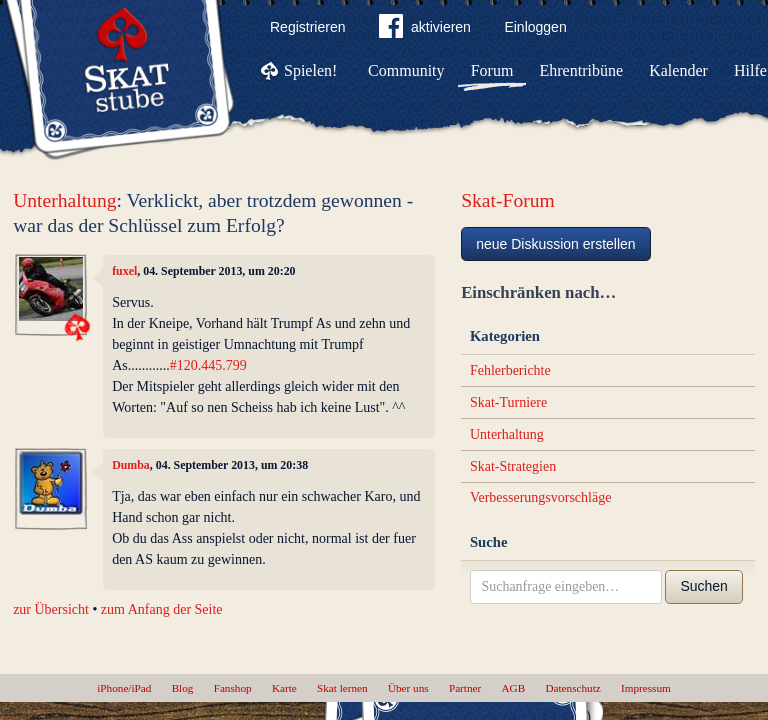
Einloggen (535, 27)
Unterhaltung (64, 200)
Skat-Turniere (508, 402)
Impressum (646, 688)
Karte (284, 688)
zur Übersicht (51, 609)
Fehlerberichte (510, 370)
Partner (465, 688)
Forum (492, 70)
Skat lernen (342, 688)
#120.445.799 (208, 365)
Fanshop (233, 688)
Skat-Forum (508, 200)
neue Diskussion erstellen (556, 244)
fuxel (124, 271)
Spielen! (310, 70)
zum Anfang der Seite (162, 609)
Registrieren (307, 27)
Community (406, 70)
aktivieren (425, 30)
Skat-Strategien (513, 466)
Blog (183, 688)
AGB (514, 688)
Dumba (131, 465)
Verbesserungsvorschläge (541, 497)
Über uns (408, 688)
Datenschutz (572, 688)
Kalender (678, 70)
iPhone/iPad (124, 688)
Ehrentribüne (582, 70)
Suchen (703, 586)
